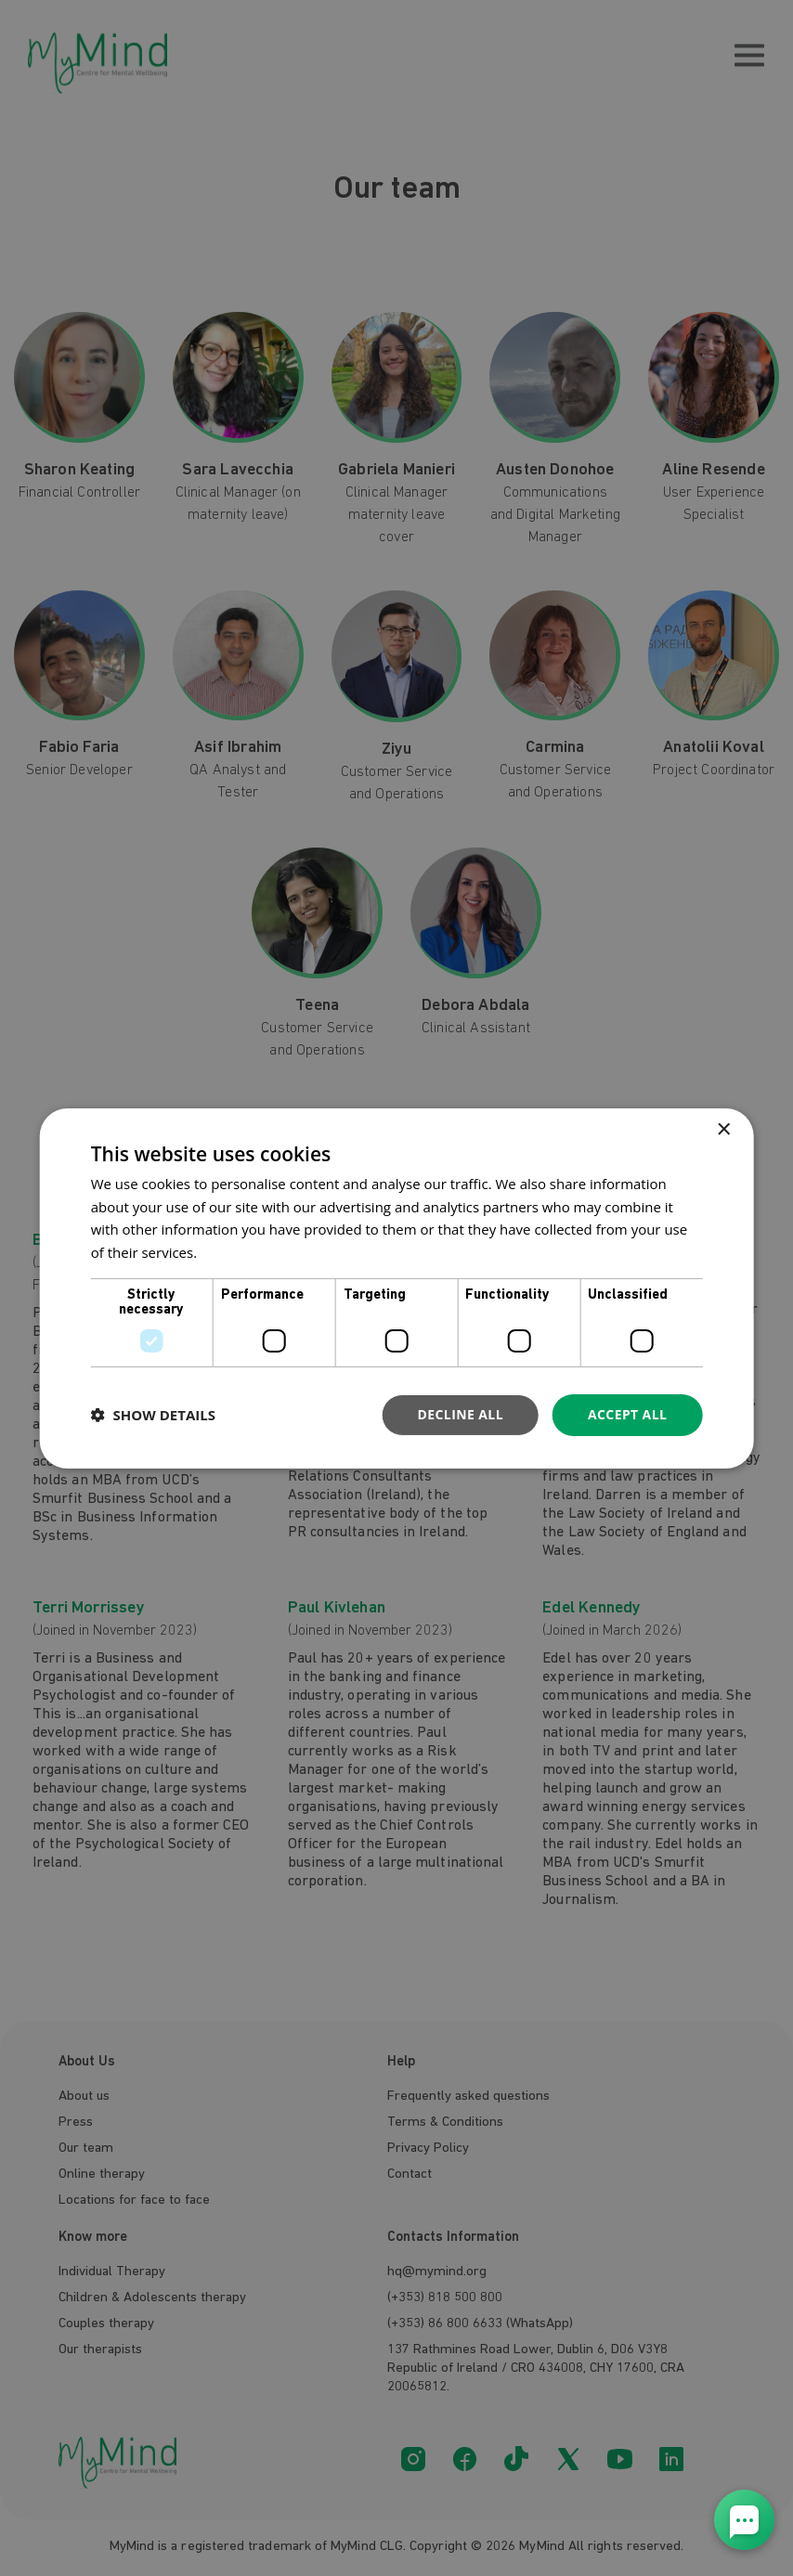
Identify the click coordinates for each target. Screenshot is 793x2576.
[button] (153, 1415)
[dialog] (397, 1287)
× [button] (723, 1129)
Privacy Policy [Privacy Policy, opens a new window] (244, 1252)
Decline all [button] (460, 1414)
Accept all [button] (627, 1414)
